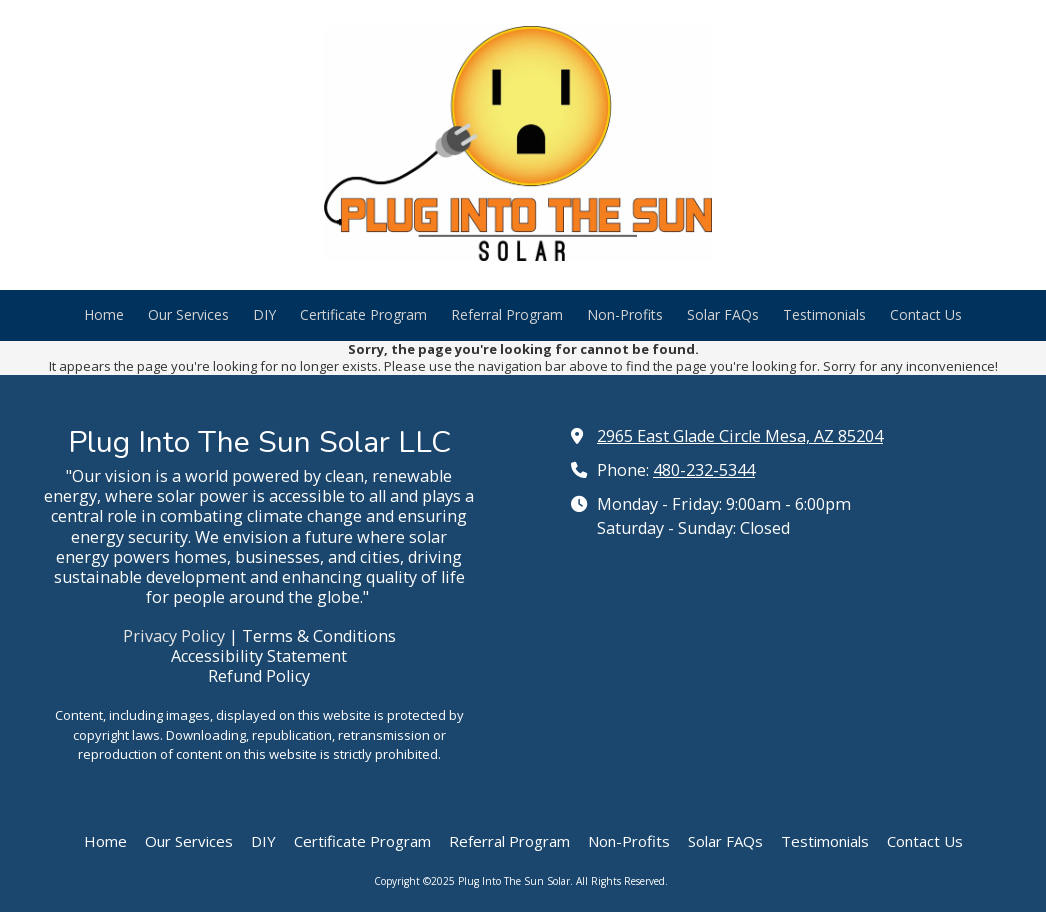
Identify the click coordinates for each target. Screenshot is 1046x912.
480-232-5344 (704, 470)
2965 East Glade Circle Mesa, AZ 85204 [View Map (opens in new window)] (740, 436)
